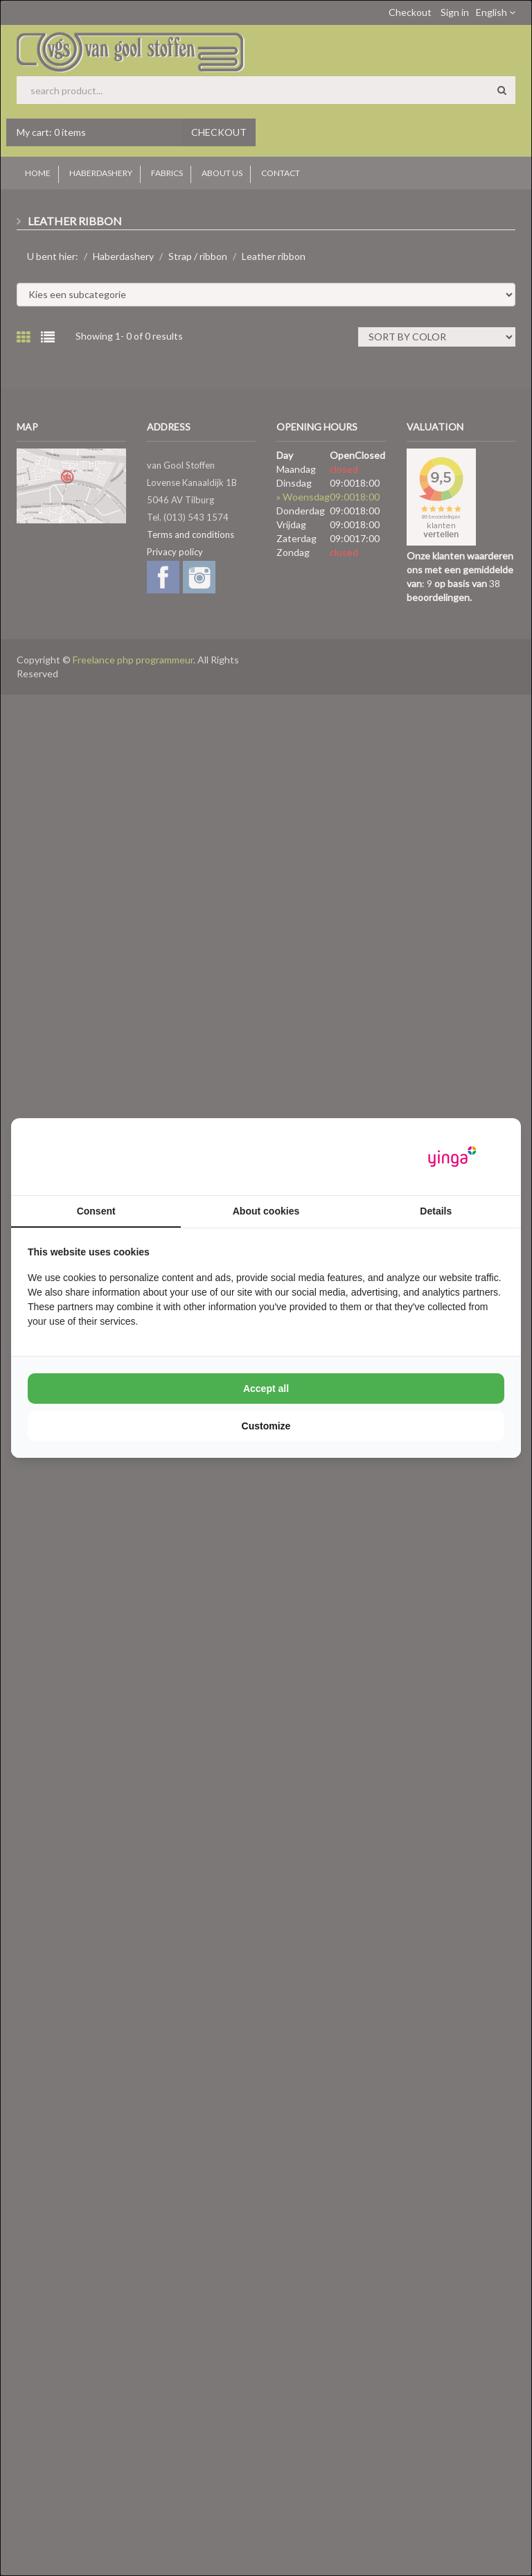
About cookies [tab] (266, 1211)
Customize (266, 1425)
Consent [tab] (96, 1211)
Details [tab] (436, 1211)
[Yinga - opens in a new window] (452, 1156)
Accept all (266, 1388)
